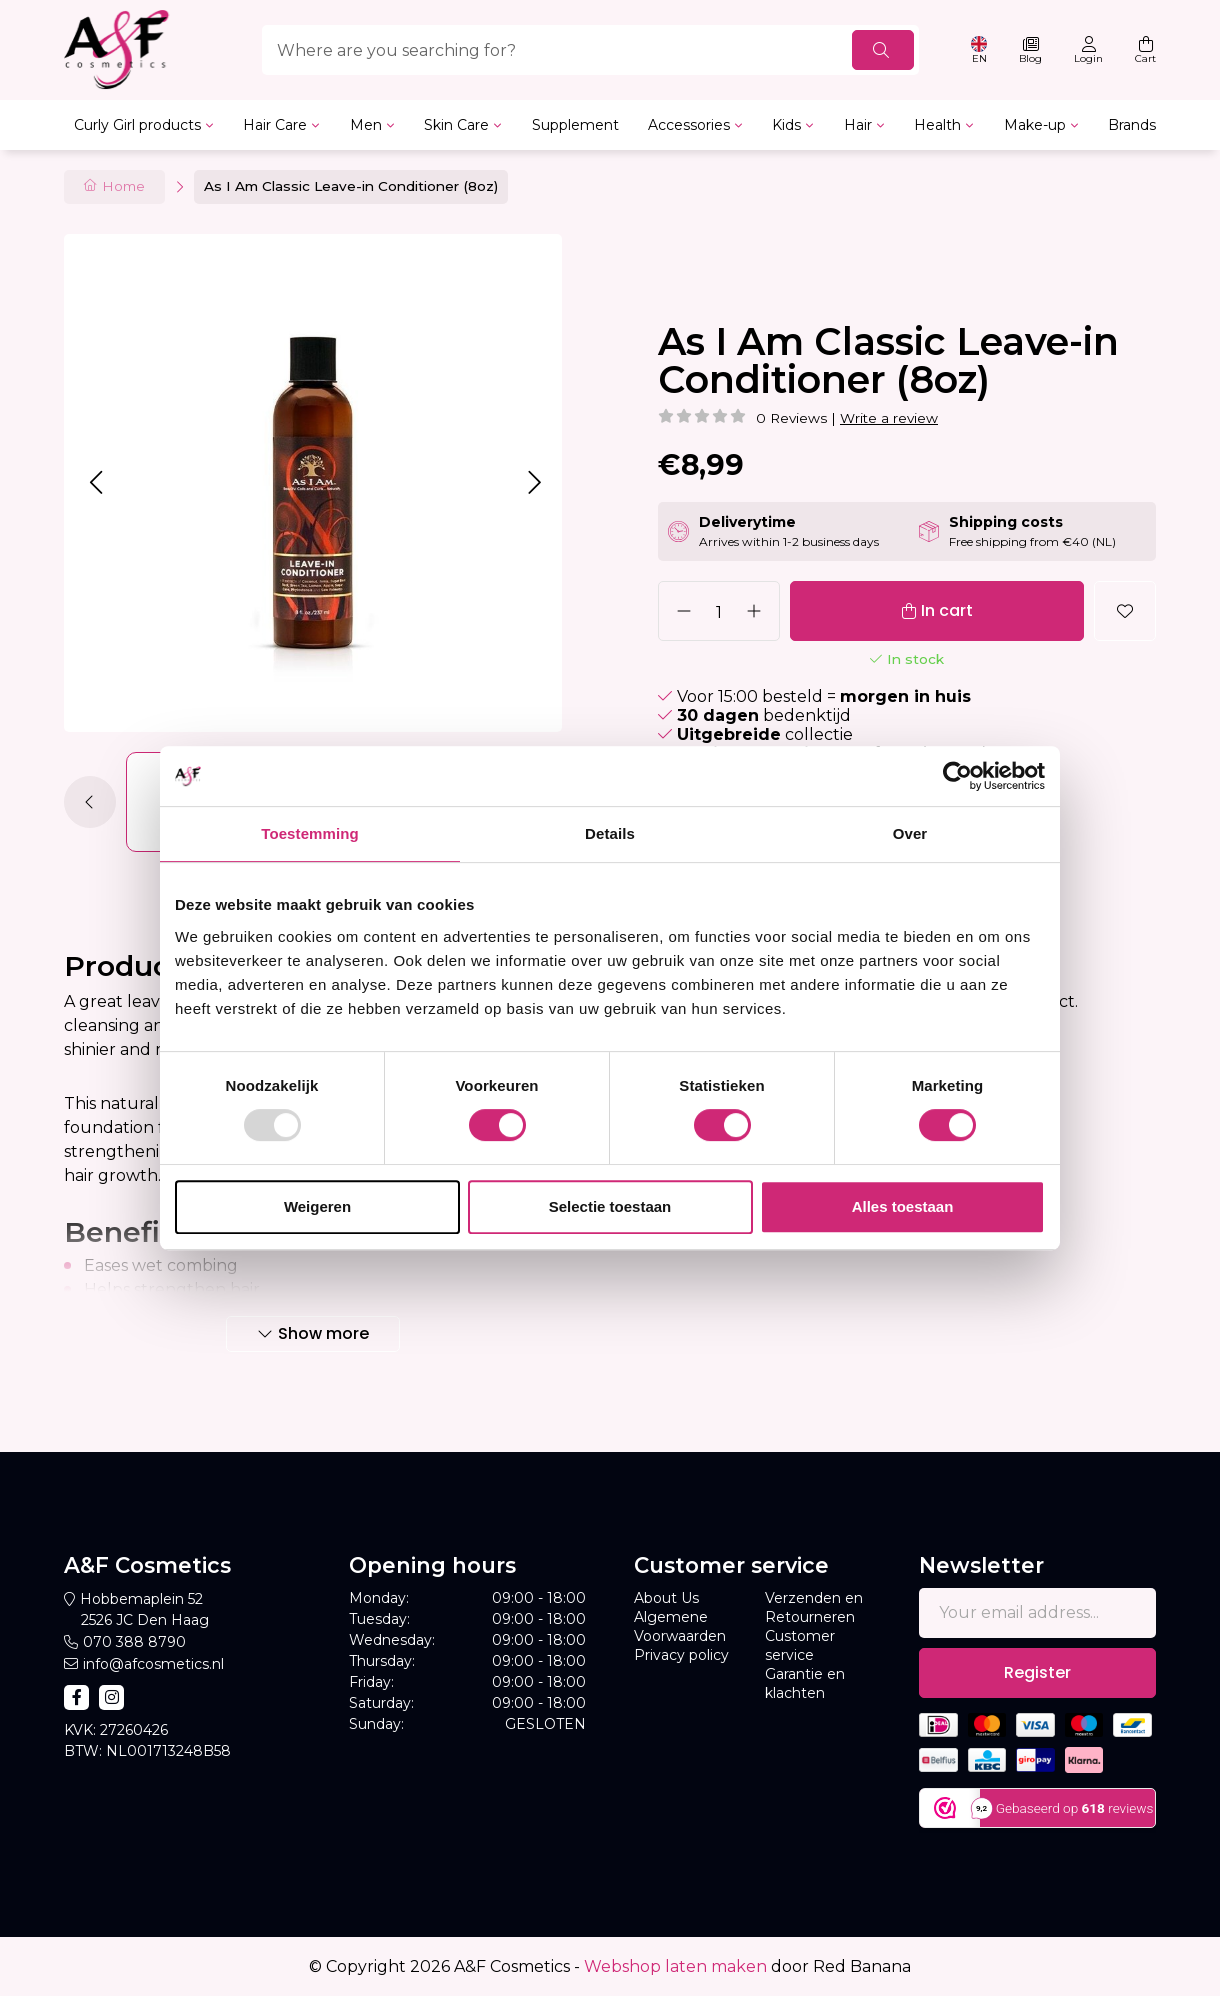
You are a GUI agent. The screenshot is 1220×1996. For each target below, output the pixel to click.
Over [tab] (910, 833)
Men (366, 125)
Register (1037, 1672)
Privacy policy (681, 1655)
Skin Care (456, 125)
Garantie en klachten (805, 1683)
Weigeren (317, 1206)
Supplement (575, 125)
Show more (323, 1333)
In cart (947, 610)
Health (937, 125)
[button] (95, 482)
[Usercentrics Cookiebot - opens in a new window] (957, 776)
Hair (858, 125)
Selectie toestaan (610, 1206)
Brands (1132, 125)
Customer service (800, 1645)
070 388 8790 (134, 1642)
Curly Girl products (137, 125)
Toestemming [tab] (310, 833)
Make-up (1035, 125)
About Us (666, 1598)
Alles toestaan (903, 1206)
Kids (786, 125)
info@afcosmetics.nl (153, 1664)
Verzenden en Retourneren (814, 1607)
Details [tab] (610, 833)
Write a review (889, 418)
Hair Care (275, 125)
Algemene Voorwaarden (680, 1626)
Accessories (689, 125)
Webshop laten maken (675, 1966)
